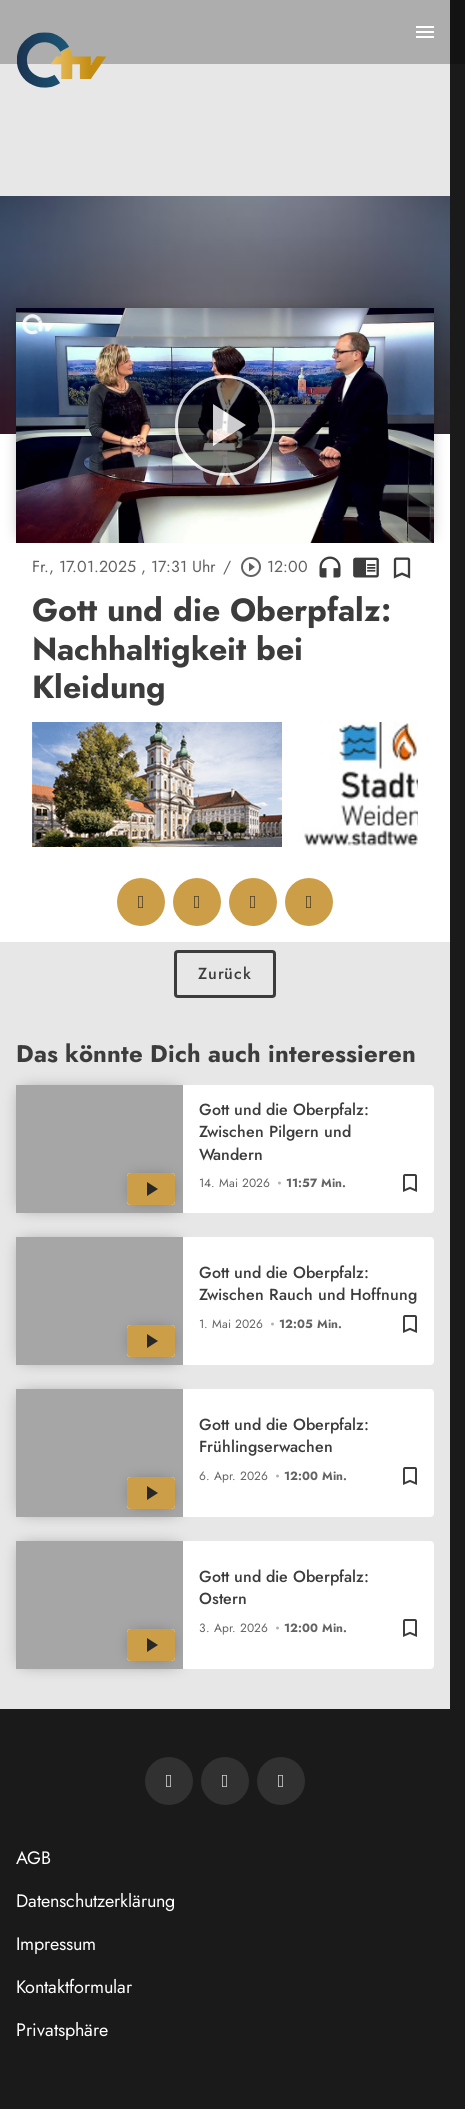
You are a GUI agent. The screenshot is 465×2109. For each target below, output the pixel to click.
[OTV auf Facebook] (225, 1781)
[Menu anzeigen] (425, 32)
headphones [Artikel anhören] (330, 567)
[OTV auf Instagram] (281, 1781)
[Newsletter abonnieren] (169, 1781)
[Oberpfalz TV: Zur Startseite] (61, 60)
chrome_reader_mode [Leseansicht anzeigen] (366, 567)
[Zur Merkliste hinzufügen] (402, 567)
